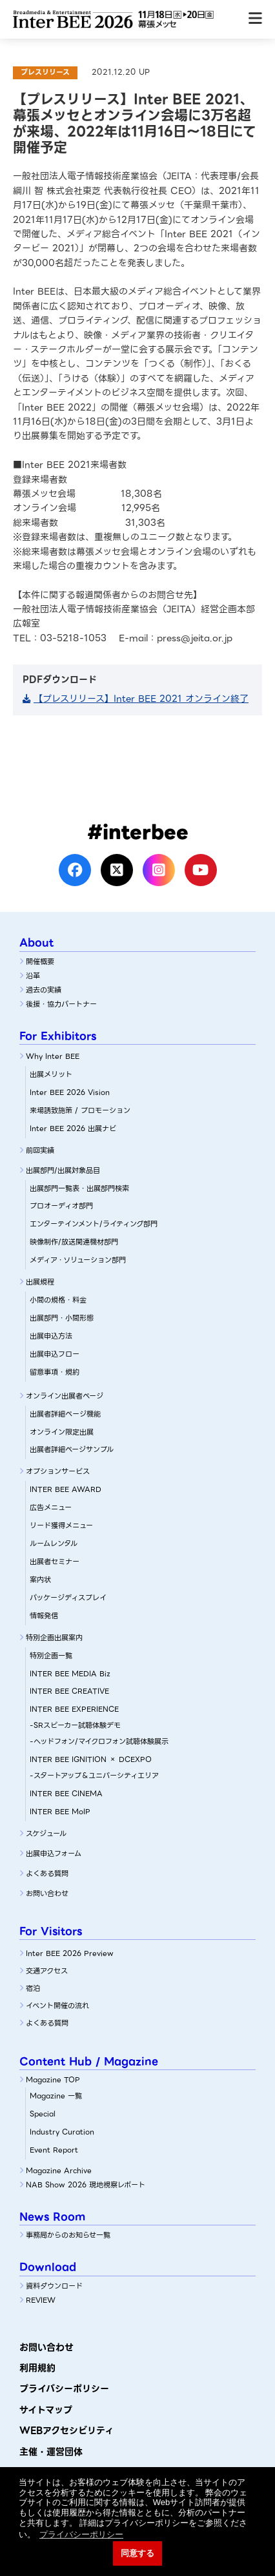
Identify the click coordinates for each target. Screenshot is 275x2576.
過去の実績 (43, 990)
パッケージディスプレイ (68, 1597)
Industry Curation (62, 2132)
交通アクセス (47, 1971)
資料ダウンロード (54, 2286)
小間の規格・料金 (58, 1300)
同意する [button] (137, 2553)
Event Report (54, 2150)
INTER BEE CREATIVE (69, 1691)
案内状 (40, 1579)
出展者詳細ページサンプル (72, 1449)
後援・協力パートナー (61, 1004)
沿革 (33, 976)
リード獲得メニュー (61, 1525)
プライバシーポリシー (64, 2388)
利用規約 (37, 2368)
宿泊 (33, 1988)
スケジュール (46, 1833)
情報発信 (44, 1616)
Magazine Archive (59, 2170)
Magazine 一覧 (56, 2096)
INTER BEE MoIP (60, 1811)
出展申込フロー (54, 1354)
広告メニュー (51, 1507)
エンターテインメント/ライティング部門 (94, 1224)
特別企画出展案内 (54, 1637)
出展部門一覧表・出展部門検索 (79, 1188)
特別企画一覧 (51, 1655)
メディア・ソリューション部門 (78, 1260)
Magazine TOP (53, 2080)
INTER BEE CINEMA (66, 1793)
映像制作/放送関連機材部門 (74, 1242)
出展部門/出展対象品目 (63, 1170)
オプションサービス (58, 1471)
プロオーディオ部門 (61, 1206)
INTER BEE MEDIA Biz (70, 1674)
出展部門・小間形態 (62, 1318)
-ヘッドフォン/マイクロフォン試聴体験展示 (99, 1741)
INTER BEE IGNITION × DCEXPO (91, 1759)
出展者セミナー (54, 1561)
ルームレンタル (53, 1543)
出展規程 (40, 1282)
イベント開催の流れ (57, 2005)
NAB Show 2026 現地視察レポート (85, 2185)
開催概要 (40, 961)
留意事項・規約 (54, 1372)
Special (43, 2114)
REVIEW (41, 2300)
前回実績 (40, 1150)
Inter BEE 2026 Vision (70, 1092)
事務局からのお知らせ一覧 (68, 2235)
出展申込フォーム (53, 1853)
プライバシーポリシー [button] (81, 2534)
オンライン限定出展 (62, 1432)
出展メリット (51, 1074)
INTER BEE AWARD (65, 1489)
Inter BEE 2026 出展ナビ (73, 1128)
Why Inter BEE (52, 1056)
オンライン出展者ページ (64, 1396)
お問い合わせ (47, 1893)
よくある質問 (47, 1873)
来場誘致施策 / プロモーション (80, 1110)
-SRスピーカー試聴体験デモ (75, 1725)
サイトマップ (45, 2410)
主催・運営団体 (51, 2452)
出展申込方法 (51, 1336)
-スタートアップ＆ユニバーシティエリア (94, 1775)
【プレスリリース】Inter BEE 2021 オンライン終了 (141, 699)
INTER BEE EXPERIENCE (74, 1709)
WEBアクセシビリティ (66, 2430)
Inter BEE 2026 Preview (70, 1953)
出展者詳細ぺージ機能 (65, 1414)
